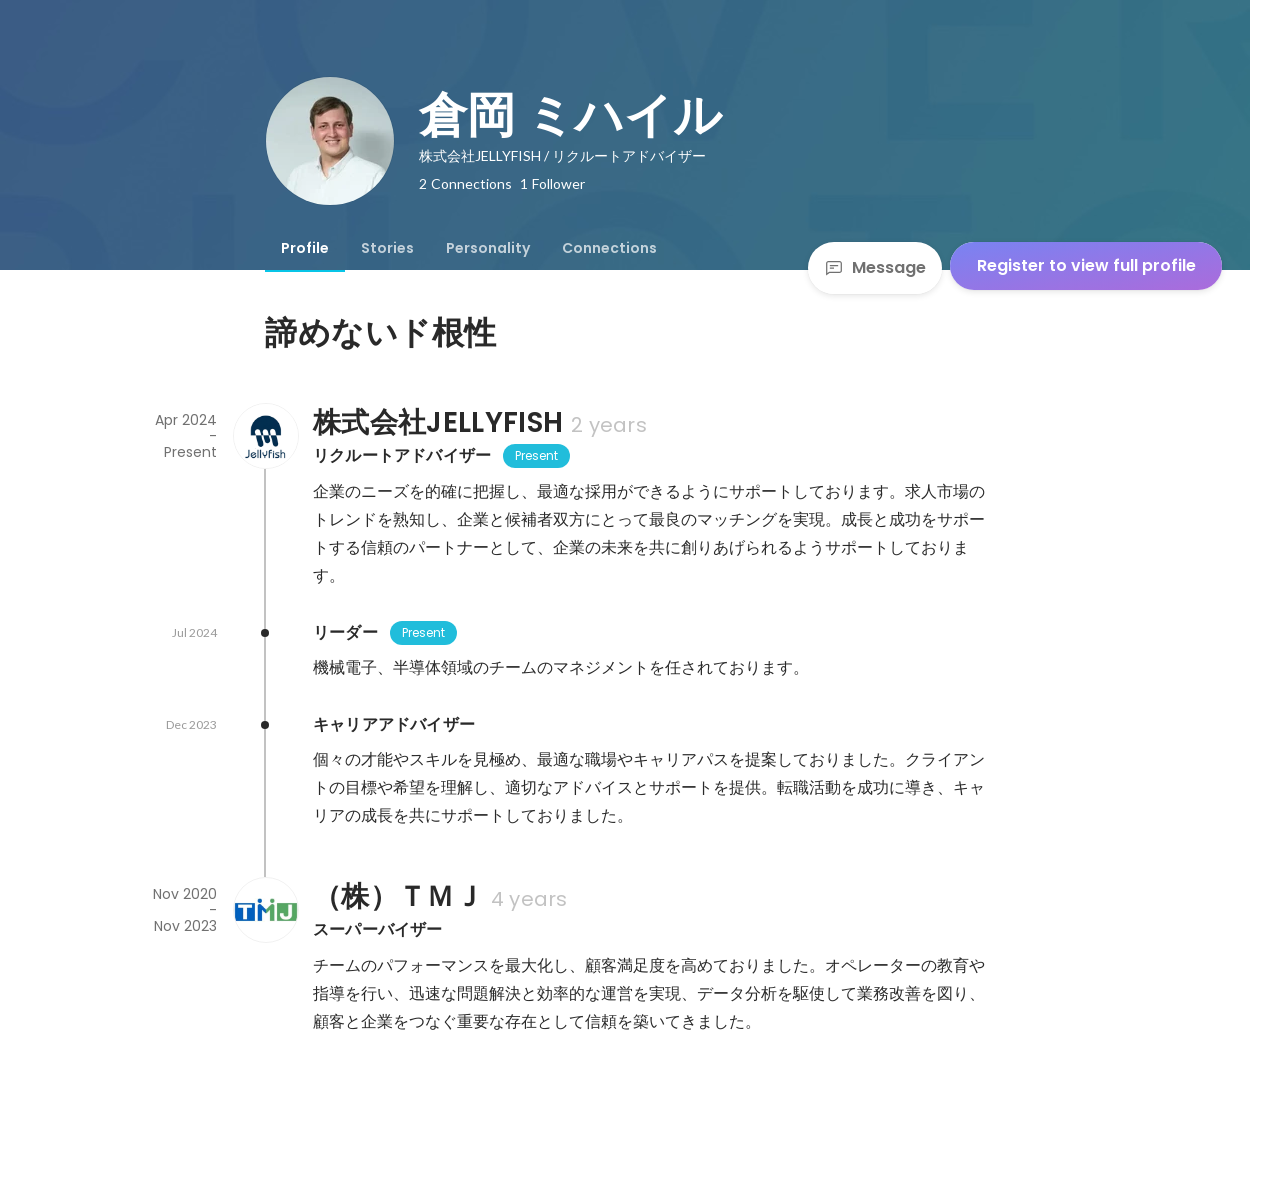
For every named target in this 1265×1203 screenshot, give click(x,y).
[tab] (305, 248)
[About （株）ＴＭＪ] (265, 910)
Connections (609, 248)
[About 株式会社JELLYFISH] (265, 436)
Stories (387, 248)
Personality (488, 248)
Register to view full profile (1086, 265)
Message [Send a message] (875, 267)
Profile (305, 248)
